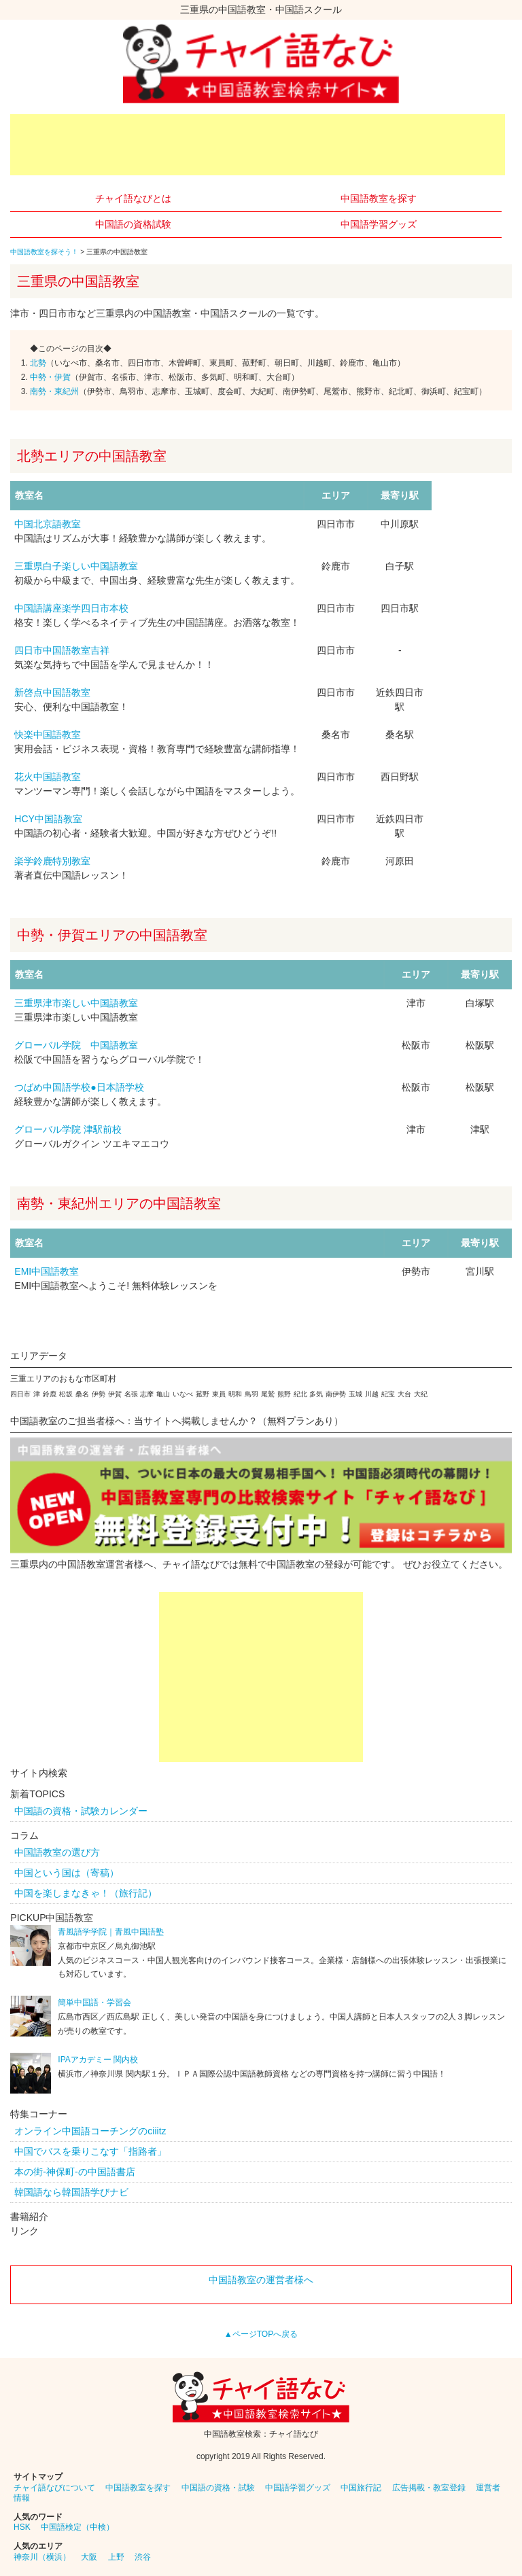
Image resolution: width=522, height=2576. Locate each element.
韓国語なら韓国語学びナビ (71, 2192)
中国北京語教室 (47, 523)
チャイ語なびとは (133, 198)
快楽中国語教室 (47, 734)
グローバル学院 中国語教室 (76, 1045)
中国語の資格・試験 (218, 2487)
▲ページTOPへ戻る (261, 2334)
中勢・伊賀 (50, 377)
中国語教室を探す (379, 198)
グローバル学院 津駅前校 (68, 1129)
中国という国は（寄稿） (66, 1872)
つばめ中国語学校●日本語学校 (78, 1087)
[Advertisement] (257, 144)
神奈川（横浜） (42, 2557)
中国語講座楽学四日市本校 (71, 608)
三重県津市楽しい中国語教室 (76, 1003)
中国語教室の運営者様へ (261, 2279)
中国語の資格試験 (133, 224)
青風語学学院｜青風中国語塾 (111, 1932)
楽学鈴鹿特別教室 (52, 860)
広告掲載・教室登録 (429, 2487)
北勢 (38, 363)
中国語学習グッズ (379, 224)
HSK (22, 2527)
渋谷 (143, 2557)
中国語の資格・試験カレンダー (80, 1810)
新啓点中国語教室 (52, 692)
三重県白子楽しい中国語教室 (76, 566)
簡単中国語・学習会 (94, 2002)
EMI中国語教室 (46, 1271)
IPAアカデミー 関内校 (98, 2059)
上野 (116, 2557)
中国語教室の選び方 (57, 1852)
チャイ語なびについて (54, 2487)
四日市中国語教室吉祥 (61, 650)
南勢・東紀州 (54, 391)
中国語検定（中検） (77, 2527)
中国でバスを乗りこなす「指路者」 (90, 2151)
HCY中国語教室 (48, 818)
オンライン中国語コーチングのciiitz (90, 2130)
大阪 (89, 2557)
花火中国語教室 (47, 776)
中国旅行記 (361, 2487)
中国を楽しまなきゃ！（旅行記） (85, 1893)
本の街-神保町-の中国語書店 (74, 2171)
